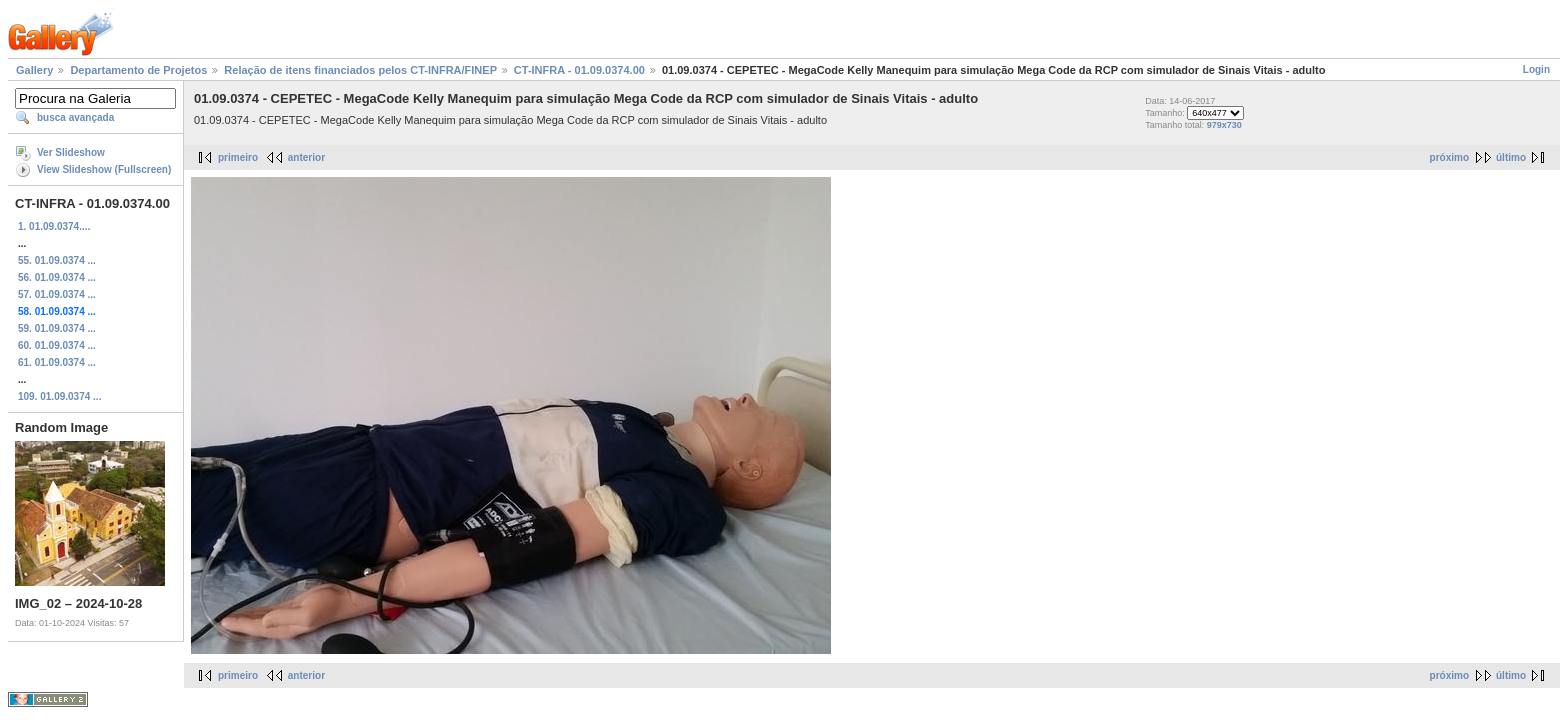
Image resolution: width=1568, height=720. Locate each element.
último (1511, 157)
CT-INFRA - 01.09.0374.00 (579, 70)
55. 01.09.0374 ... (57, 260)
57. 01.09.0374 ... (57, 294)
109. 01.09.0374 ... (59, 396)
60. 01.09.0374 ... (57, 345)
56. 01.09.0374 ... (57, 277)
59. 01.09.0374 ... (57, 328)
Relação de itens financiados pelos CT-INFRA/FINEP (360, 70)
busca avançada (75, 117)
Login (1536, 69)
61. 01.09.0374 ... (57, 362)
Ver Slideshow (71, 152)
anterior (306, 157)
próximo (1449, 157)
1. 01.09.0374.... (54, 226)
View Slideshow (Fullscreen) (104, 169)
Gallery (34, 70)
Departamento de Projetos (138, 70)
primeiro (238, 157)
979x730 (1224, 125)
